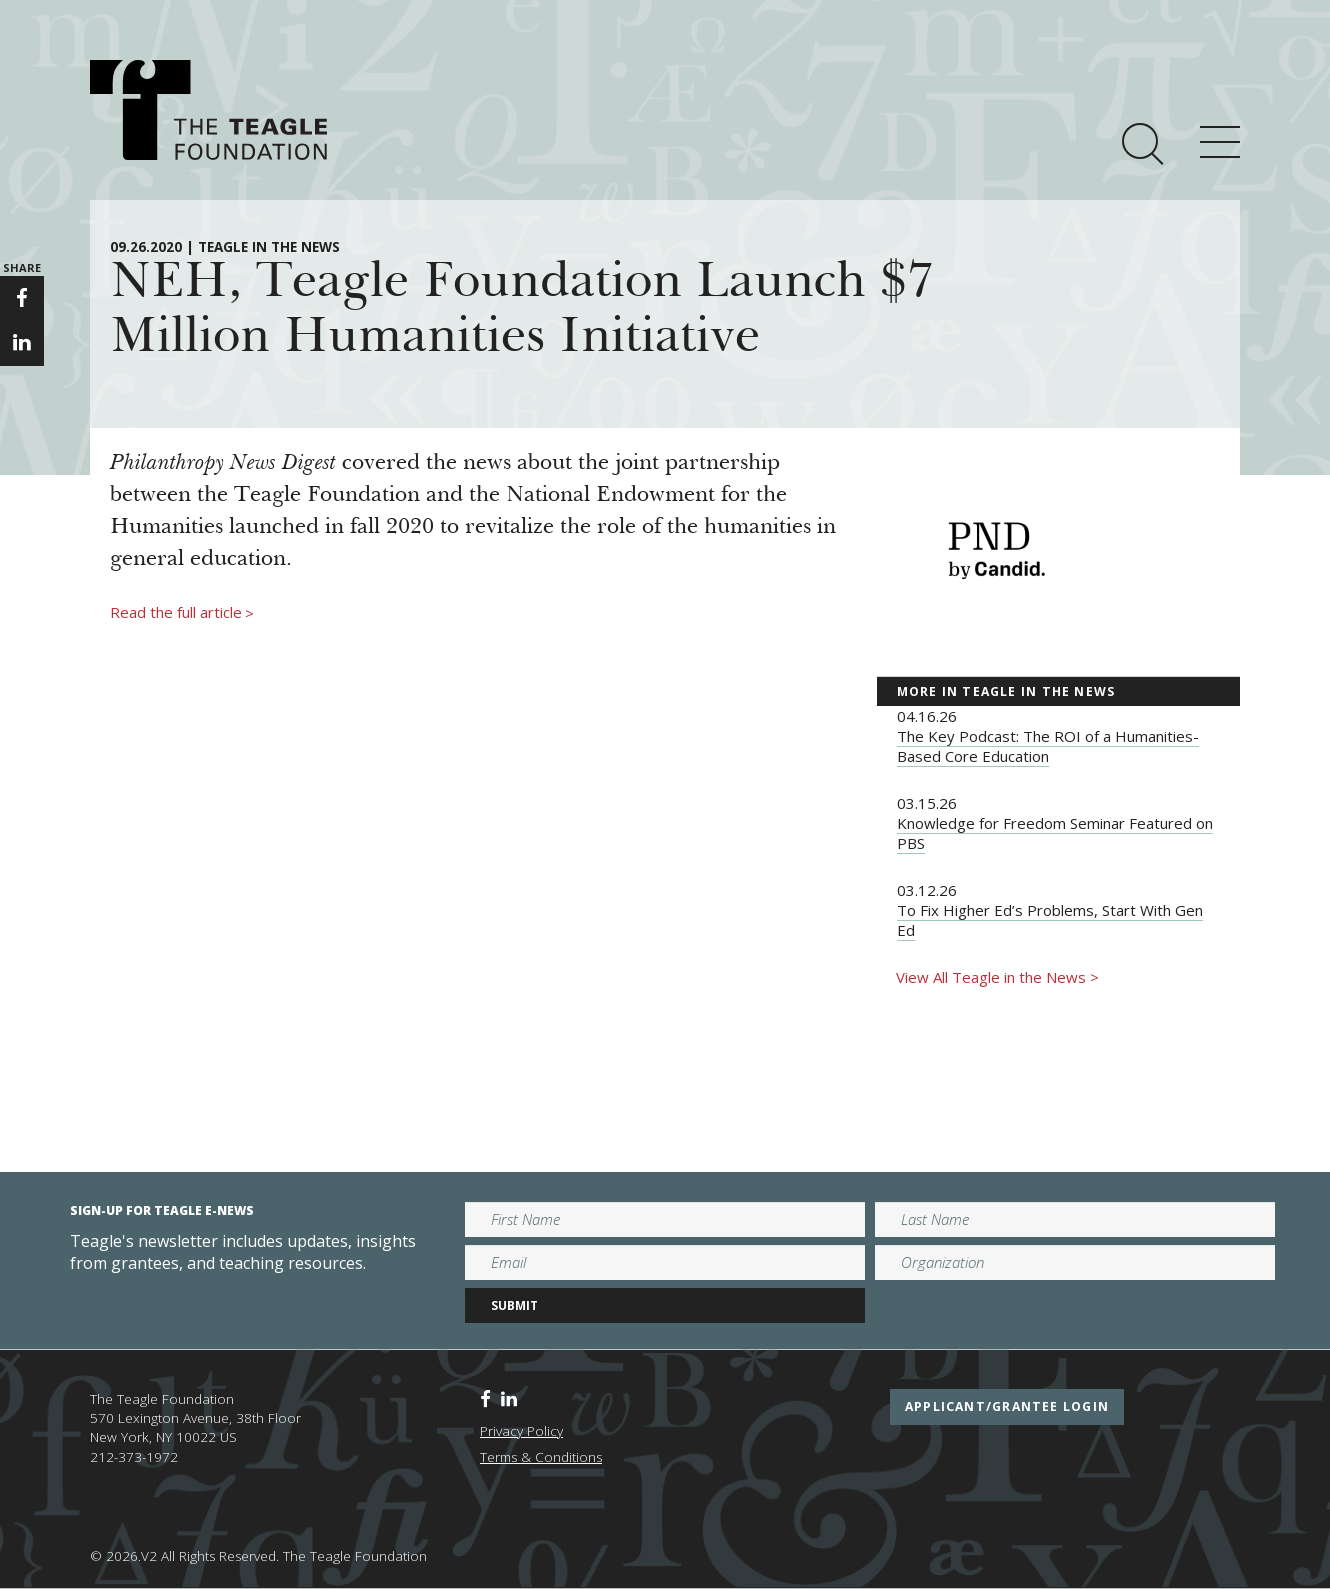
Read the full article (182, 613)
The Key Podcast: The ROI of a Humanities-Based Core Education (1048, 746)
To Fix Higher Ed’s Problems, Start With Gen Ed (1050, 920)
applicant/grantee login (1007, 1406)
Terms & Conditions (541, 1457)
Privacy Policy (521, 1431)
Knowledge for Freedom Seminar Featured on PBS (1055, 833)
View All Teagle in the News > (997, 977)
